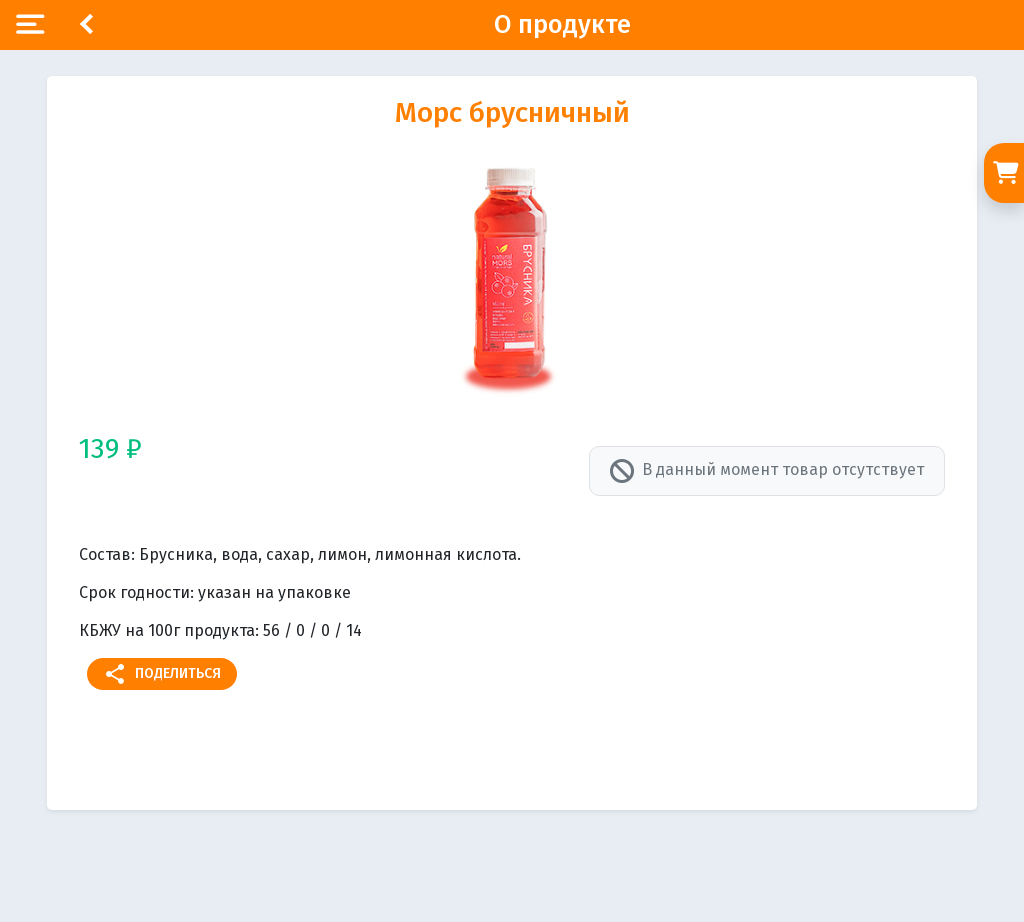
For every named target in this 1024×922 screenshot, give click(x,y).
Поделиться (162, 674)
